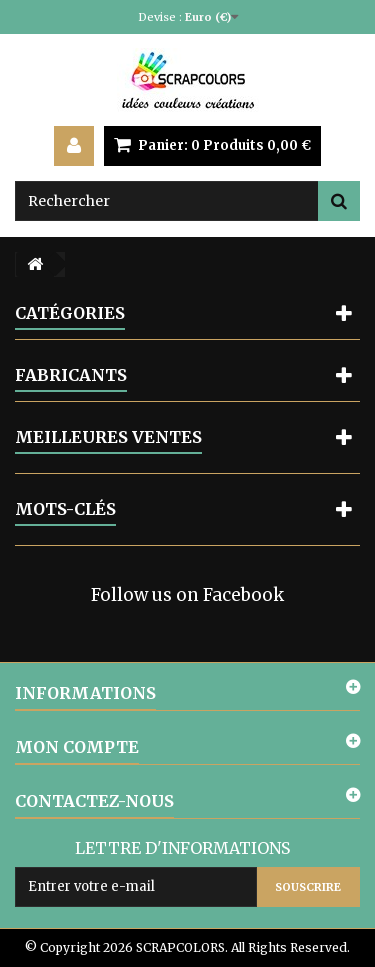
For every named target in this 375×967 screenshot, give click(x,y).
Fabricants (71, 375)
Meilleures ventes (108, 437)
